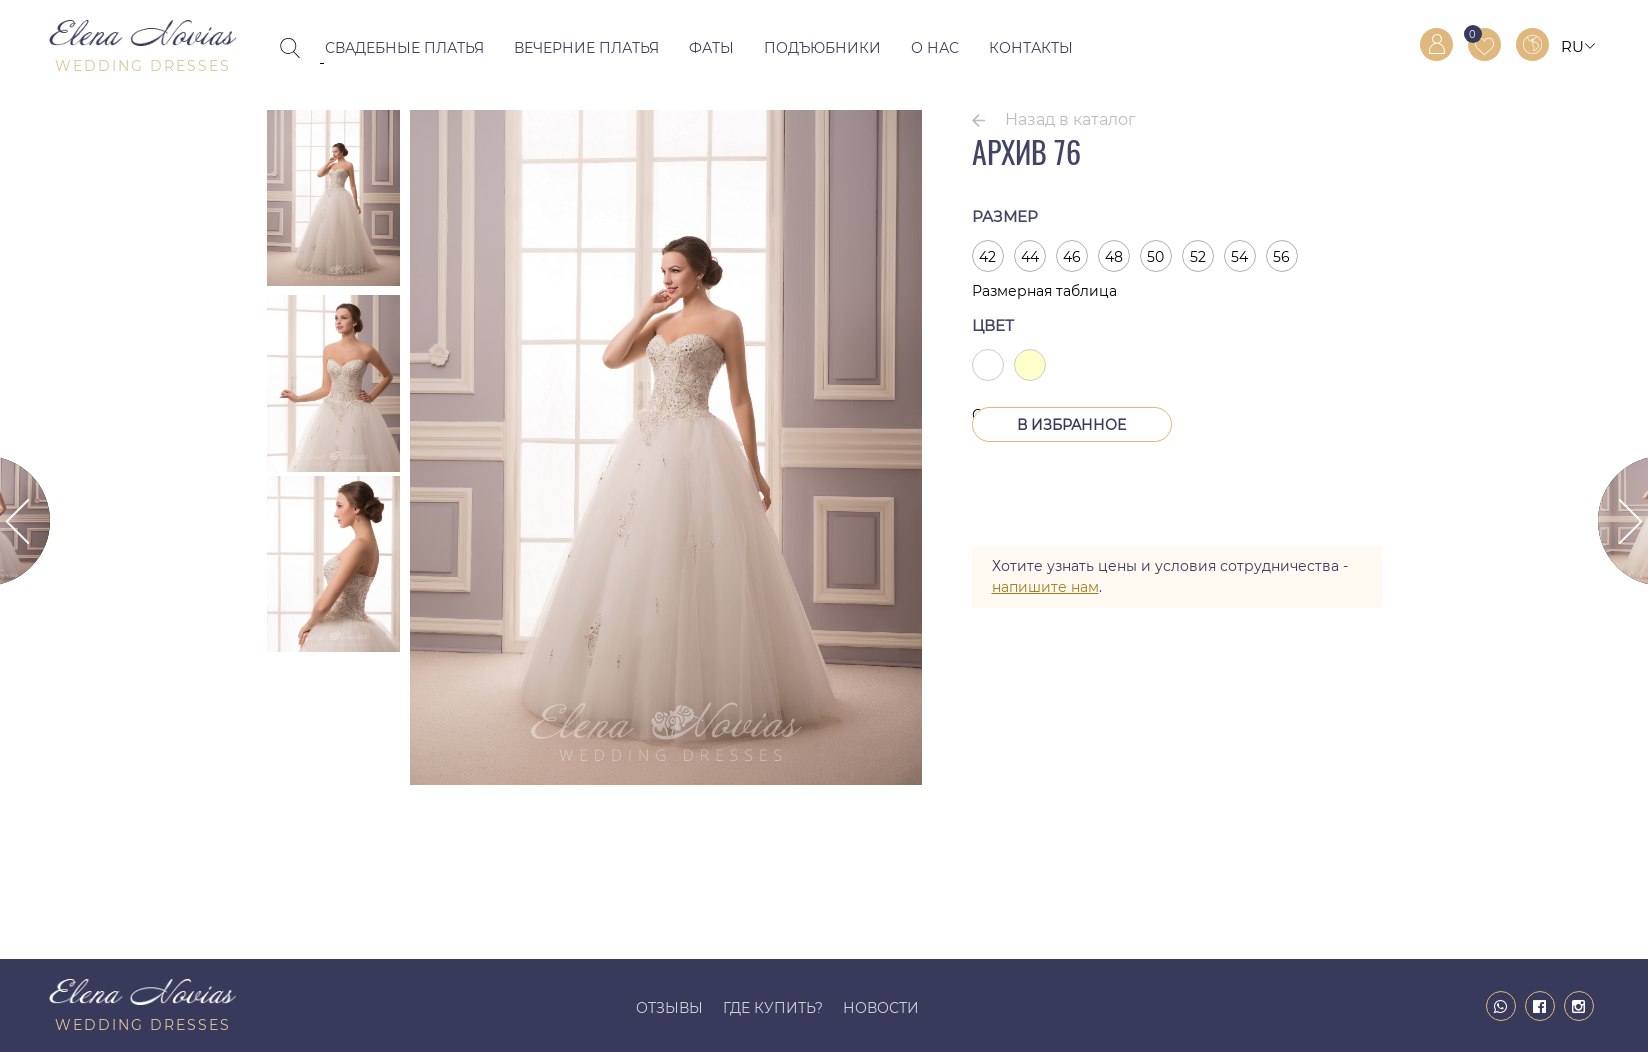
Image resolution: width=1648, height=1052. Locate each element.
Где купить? (773, 1008)
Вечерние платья (586, 48)
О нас (935, 48)
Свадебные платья (404, 48)
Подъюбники (822, 48)
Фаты (711, 48)
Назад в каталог (1070, 119)
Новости (881, 1008)
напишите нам (1045, 587)
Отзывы (669, 1008)
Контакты (1031, 48)
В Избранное (1071, 425)
